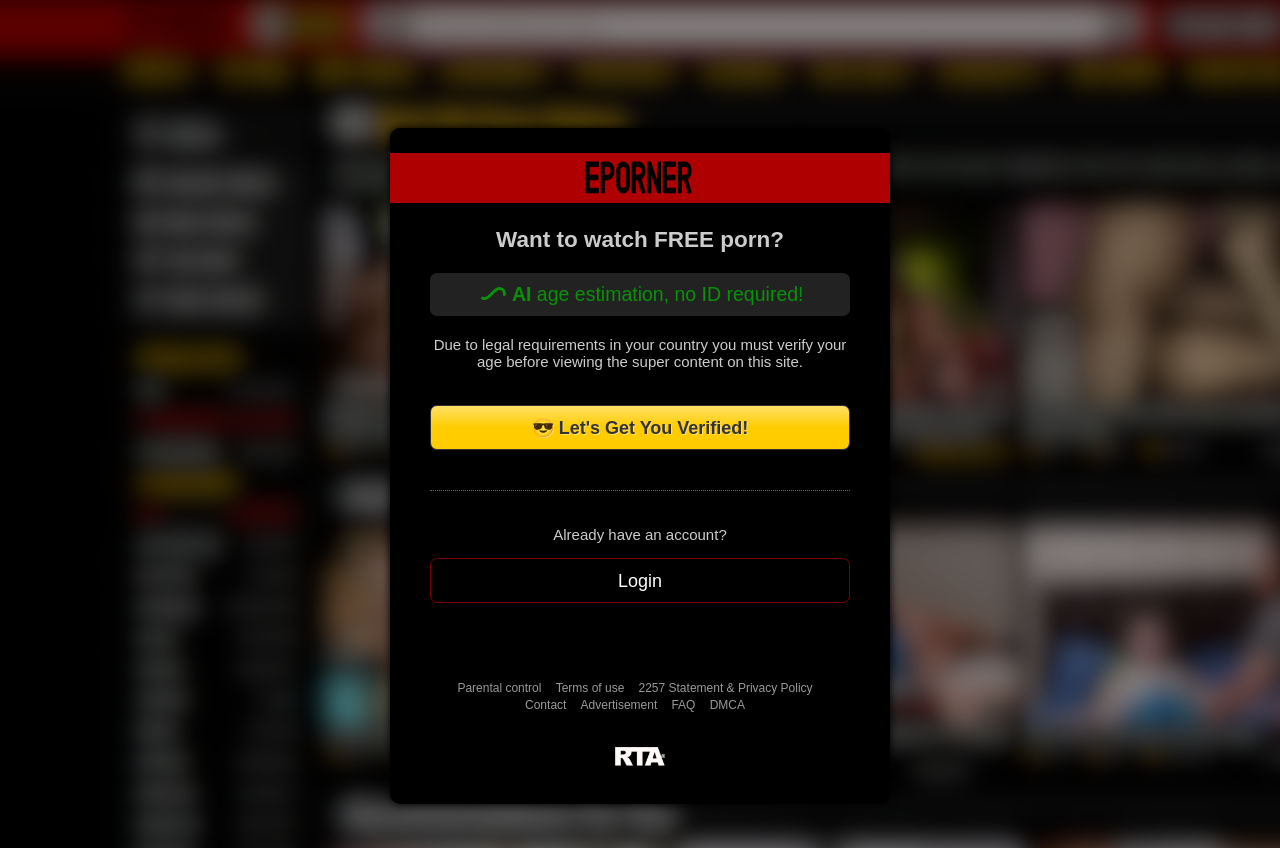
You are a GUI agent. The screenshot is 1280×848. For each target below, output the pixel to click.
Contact (545, 705)
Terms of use (590, 688)
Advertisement (619, 705)
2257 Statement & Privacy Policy (726, 688)
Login (640, 581)
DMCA (727, 705)
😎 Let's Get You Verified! (640, 428)
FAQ (683, 705)
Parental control (499, 688)
